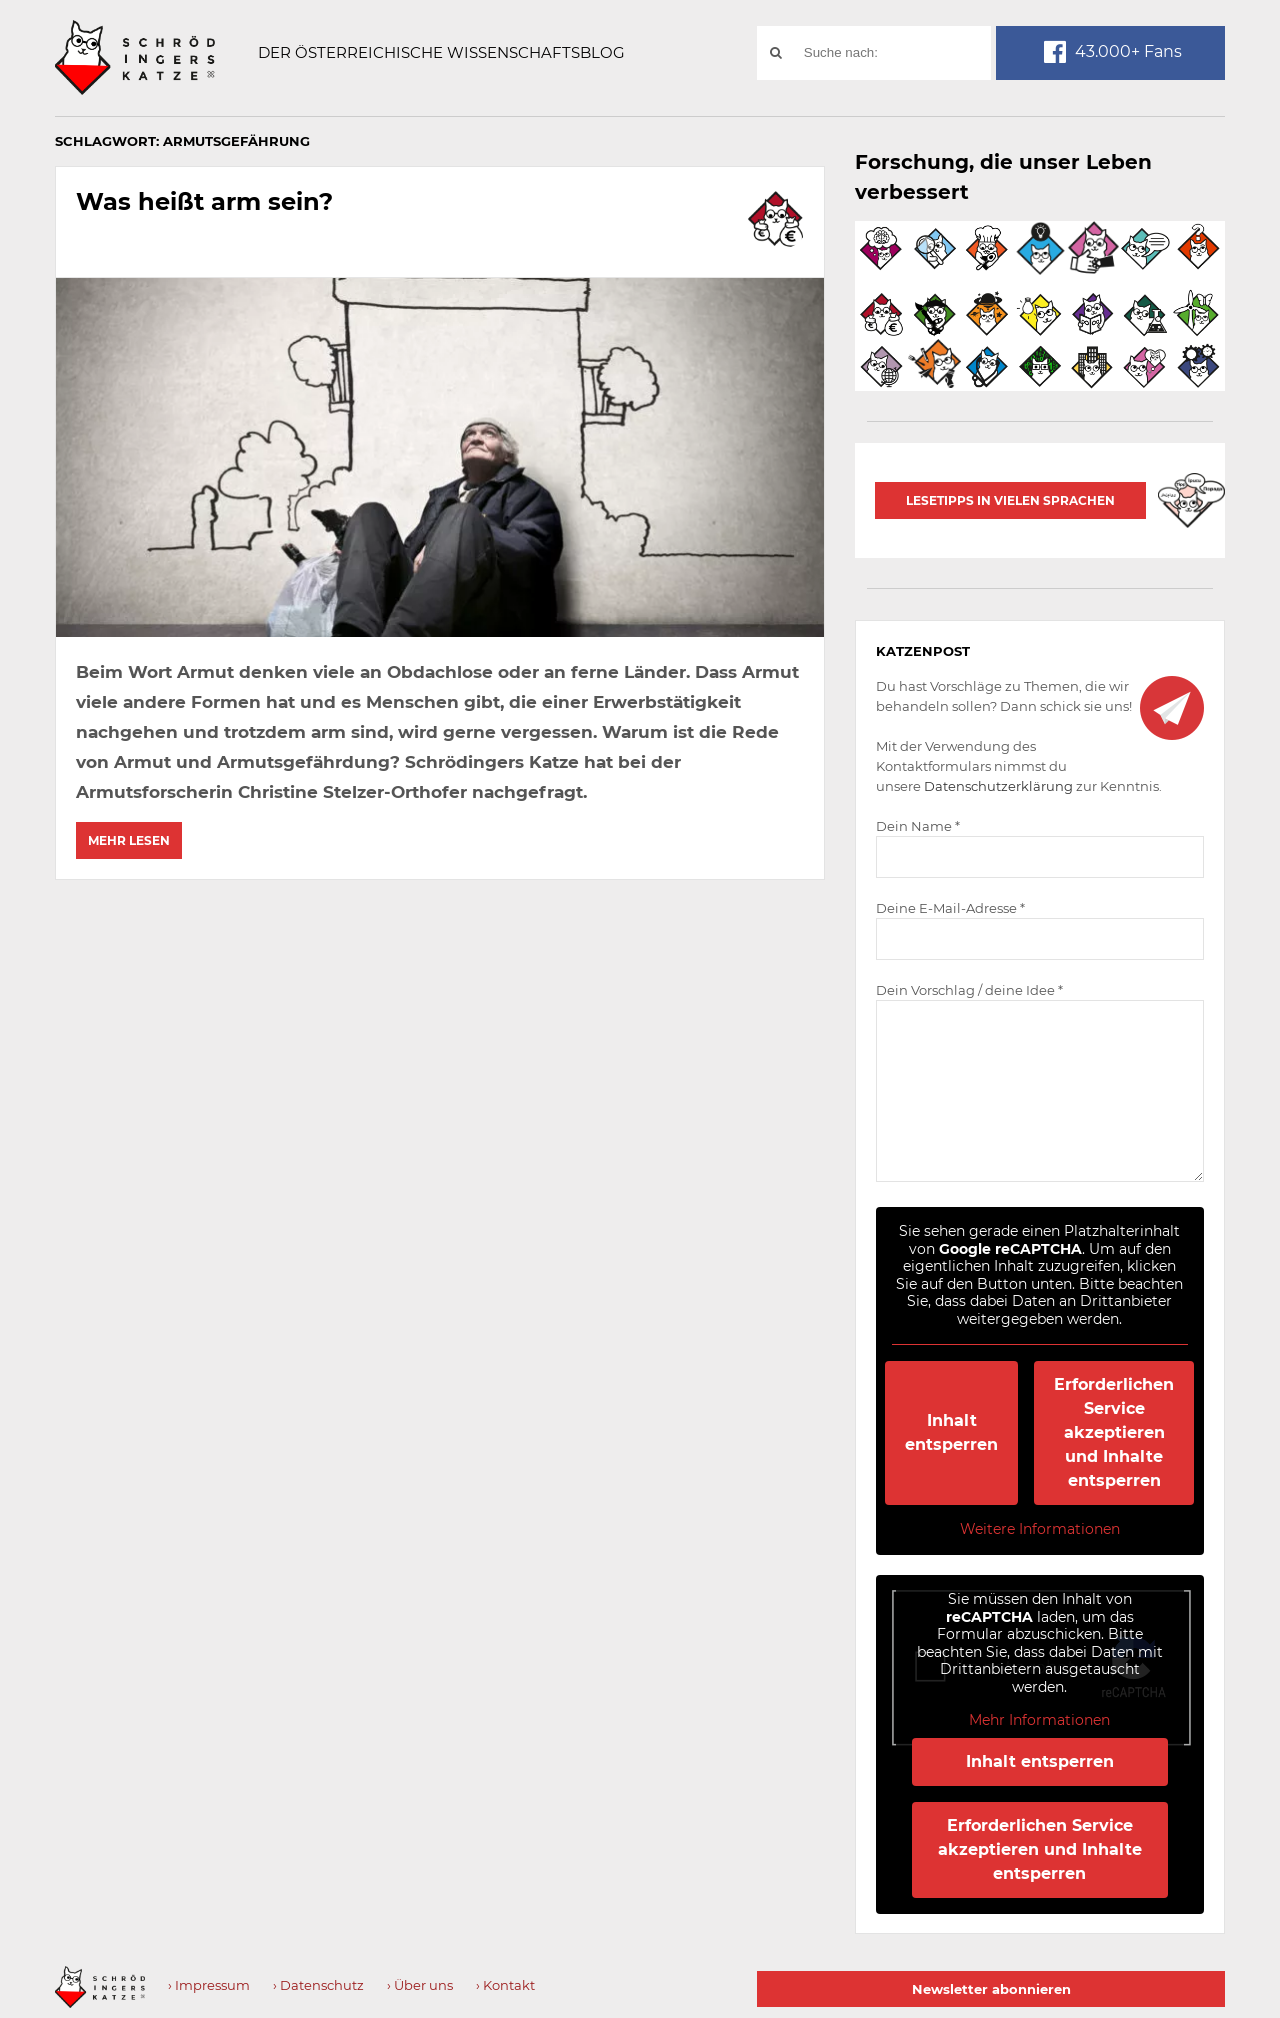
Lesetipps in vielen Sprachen (1010, 500)
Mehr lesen (129, 840)
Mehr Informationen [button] (1040, 1720)
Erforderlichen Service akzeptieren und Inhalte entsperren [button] (1115, 1432)
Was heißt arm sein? (204, 201)
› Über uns (420, 1985)
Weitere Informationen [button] (1040, 1529)
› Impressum (209, 1985)
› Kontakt (505, 1985)
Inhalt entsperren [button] (952, 1432)
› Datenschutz (318, 1985)
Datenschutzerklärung (998, 786)
